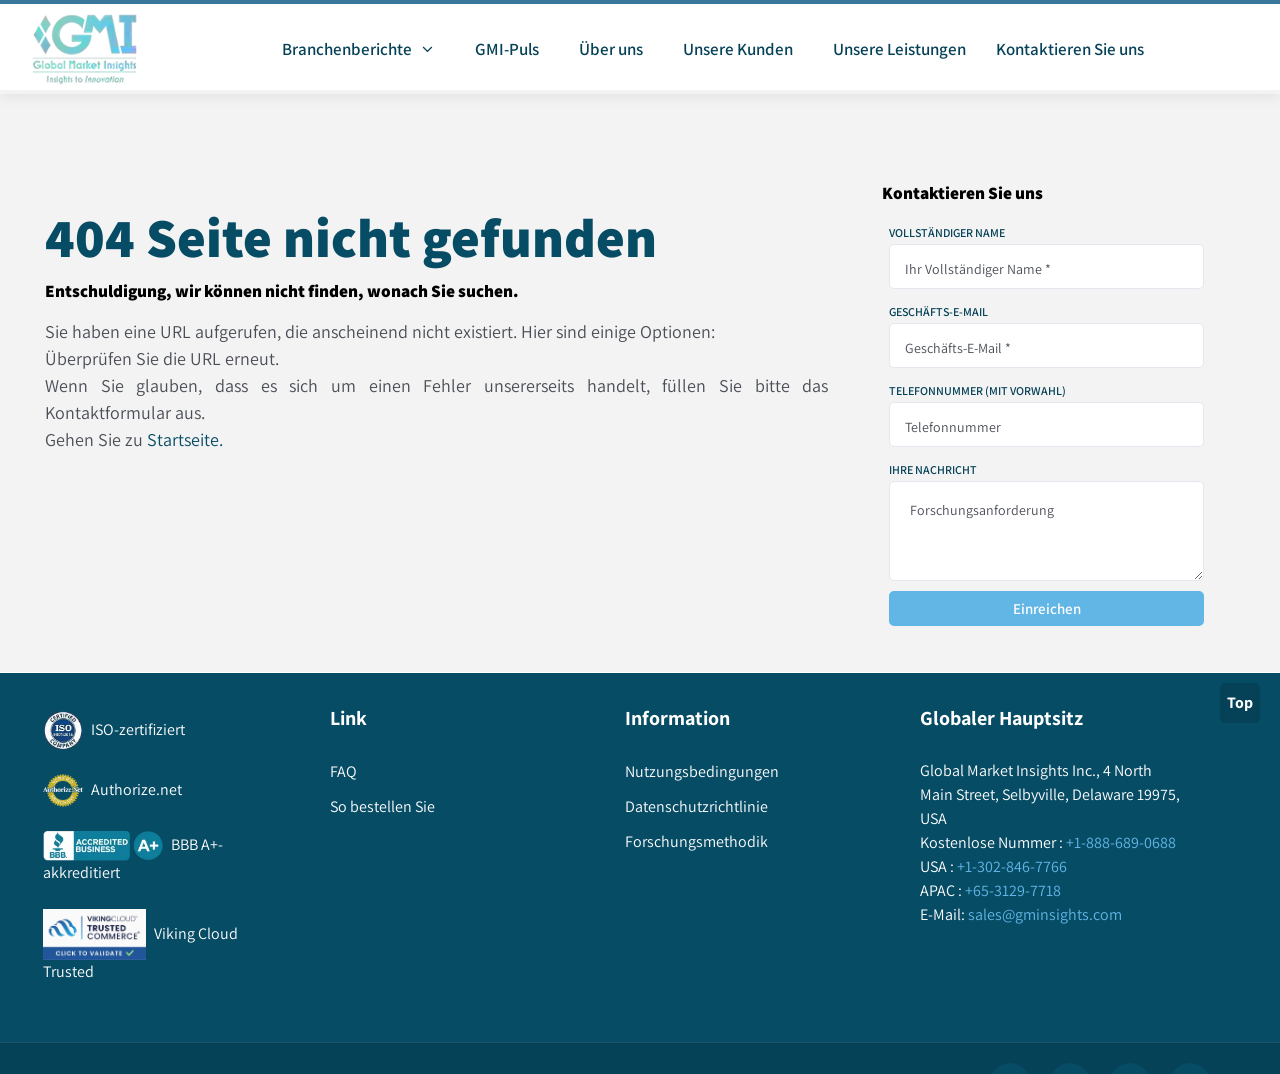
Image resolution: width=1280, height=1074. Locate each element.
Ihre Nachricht (933, 470)
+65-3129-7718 (1011, 890)
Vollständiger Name (947, 233)
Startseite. (185, 439)
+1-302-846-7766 (1010, 866)
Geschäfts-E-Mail (938, 312)
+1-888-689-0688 (1119, 842)
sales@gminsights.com (1043, 914)
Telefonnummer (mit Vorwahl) (977, 391)
